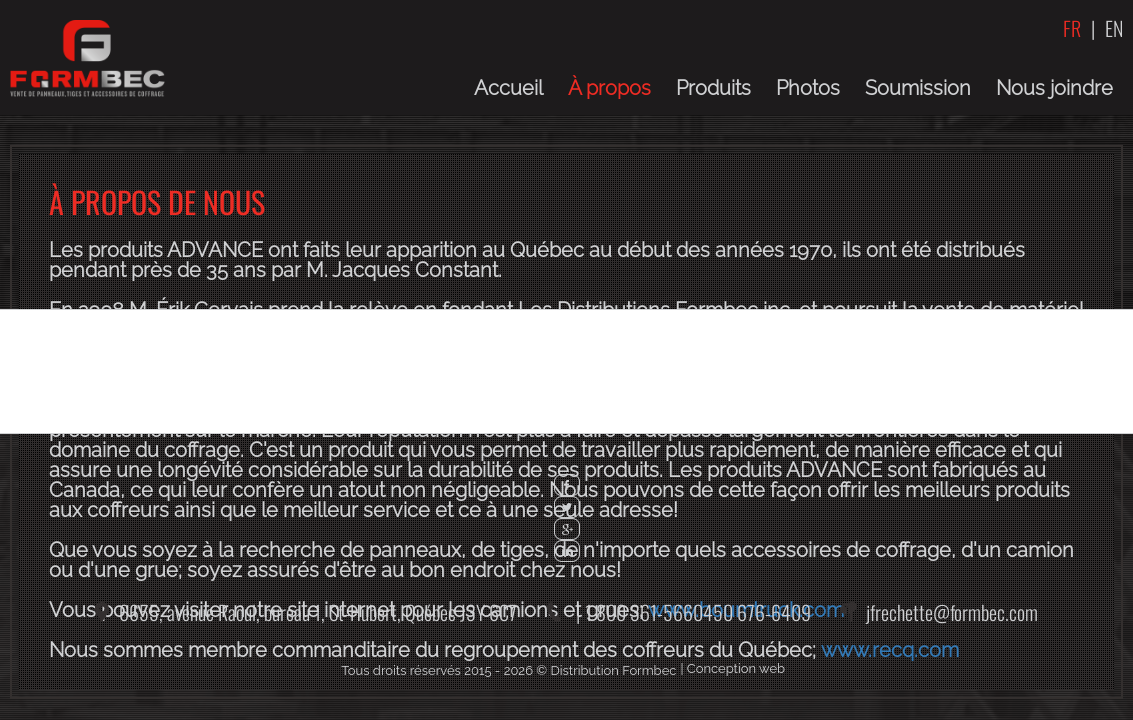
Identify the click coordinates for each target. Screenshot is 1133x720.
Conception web (736, 668)
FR (1072, 28)
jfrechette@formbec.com (952, 612)
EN (1114, 28)
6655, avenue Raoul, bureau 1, (318, 612)
